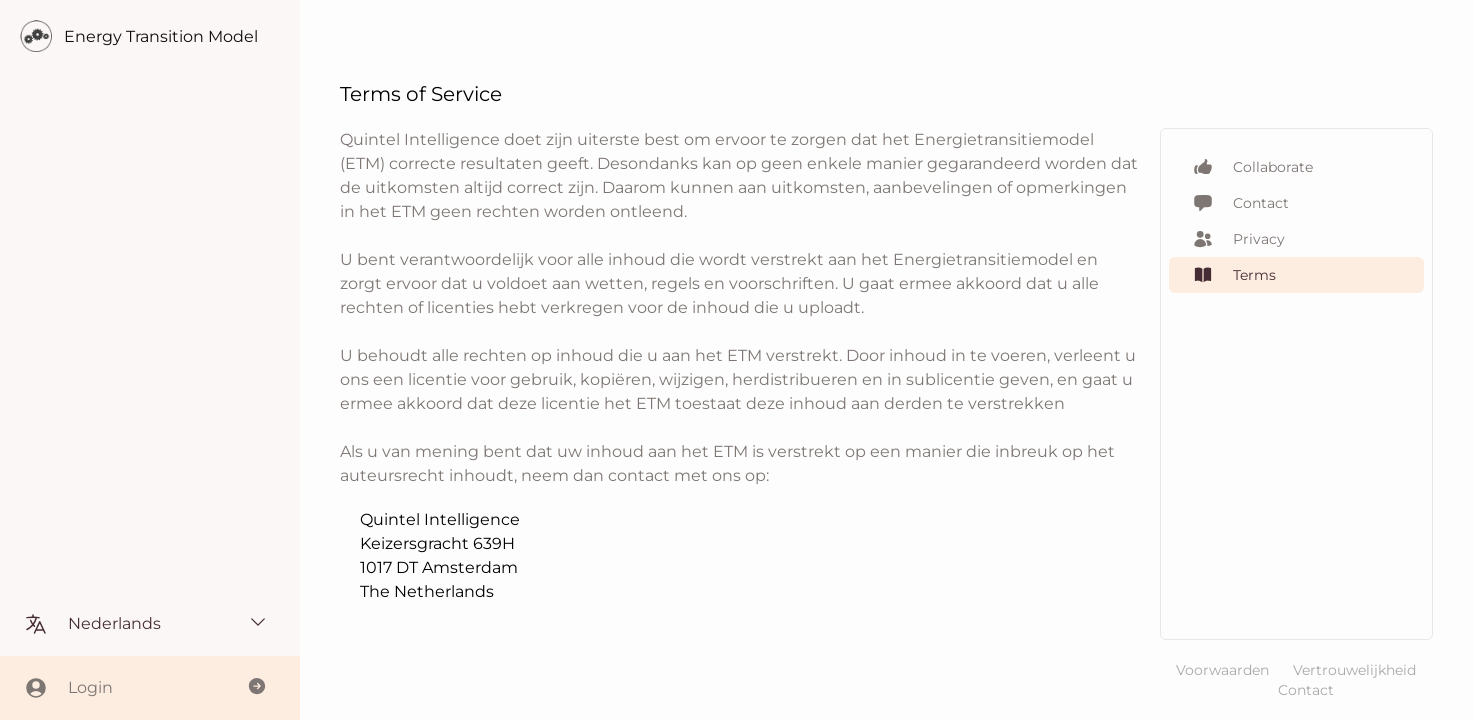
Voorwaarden (1222, 670)
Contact (1306, 690)
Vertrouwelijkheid (1354, 670)
